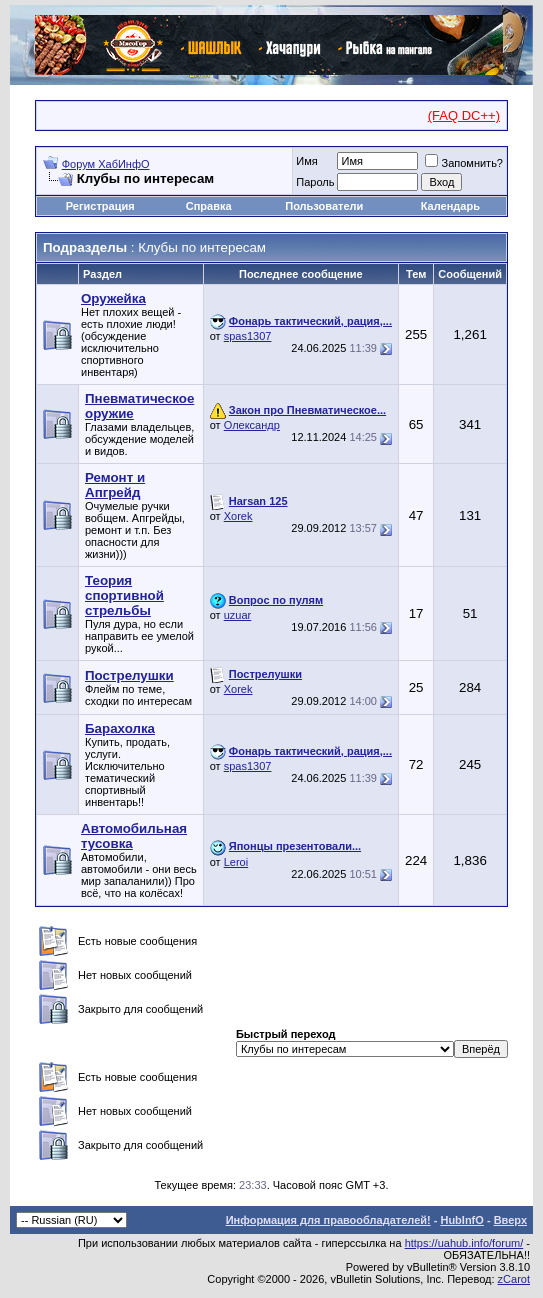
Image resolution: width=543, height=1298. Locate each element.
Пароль (315, 182)
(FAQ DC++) (464, 115)
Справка (209, 206)
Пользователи (324, 206)
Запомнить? (464, 163)
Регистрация (100, 206)
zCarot (514, 1279)
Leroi (236, 862)
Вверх (510, 1220)
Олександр (252, 425)
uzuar (238, 615)
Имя (306, 161)
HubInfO (461, 1220)
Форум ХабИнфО (106, 164)
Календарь (450, 206)
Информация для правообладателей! (328, 1220)
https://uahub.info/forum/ (464, 1243)
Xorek (238, 516)
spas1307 (248, 336)
